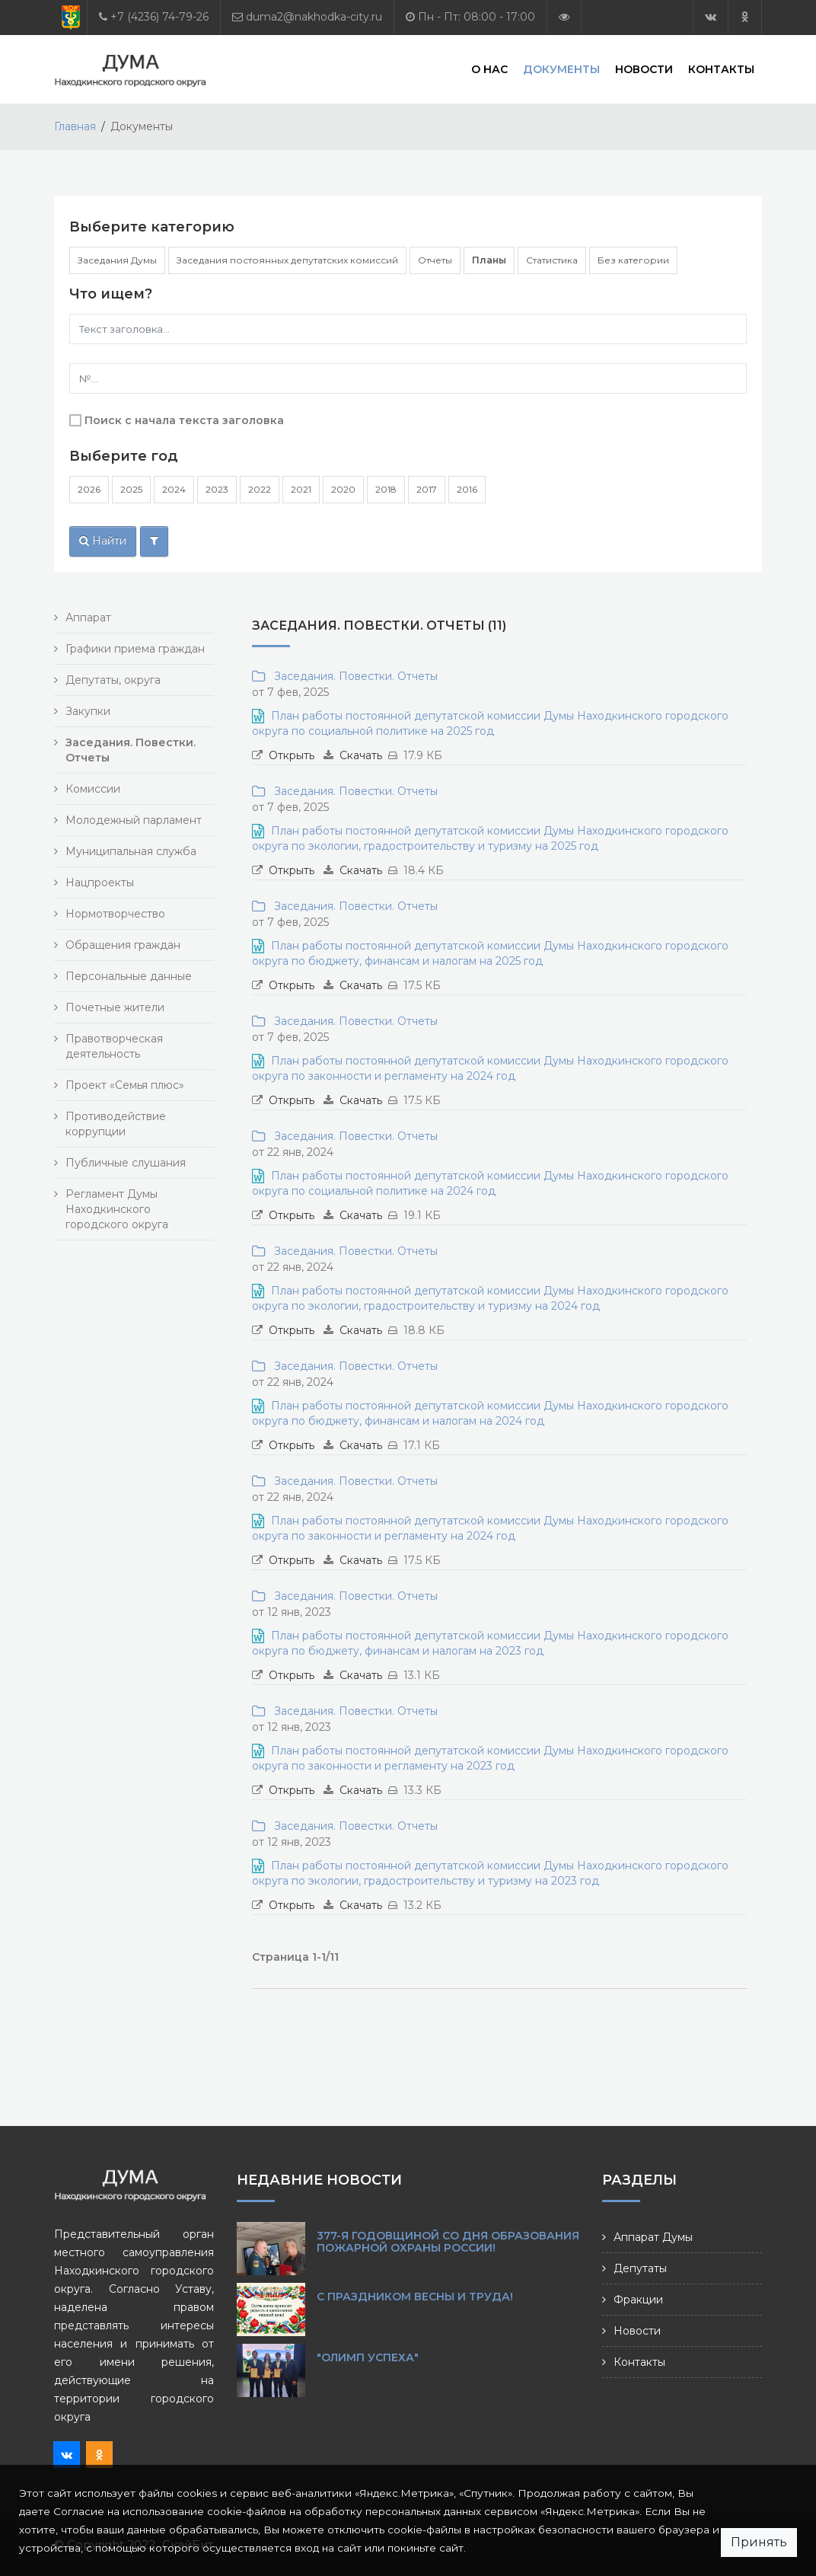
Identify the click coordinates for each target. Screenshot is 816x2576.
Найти (102, 540)
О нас (489, 68)
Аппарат (88, 617)
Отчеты (435, 260)
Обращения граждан (122, 945)
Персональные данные (128, 976)
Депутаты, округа (113, 680)
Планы (489, 260)
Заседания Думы (117, 260)
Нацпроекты (99, 882)
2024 (174, 489)
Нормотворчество (115, 914)
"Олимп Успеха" (368, 2357)
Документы (561, 68)
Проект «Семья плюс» (124, 1085)
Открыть (291, 755)
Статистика (552, 260)
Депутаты (640, 2268)
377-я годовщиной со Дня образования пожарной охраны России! (448, 2242)
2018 (386, 489)
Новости (644, 68)
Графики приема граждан (135, 649)
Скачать (360, 755)
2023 (217, 489)
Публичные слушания (125, 1163)
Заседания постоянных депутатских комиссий (287, 260)
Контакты (721, 68)
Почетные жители (114, 1007)
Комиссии (92, 789)
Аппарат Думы (653, 2237)
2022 (259, 489)
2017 (426, 489)
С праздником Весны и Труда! (415, 2296)
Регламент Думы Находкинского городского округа (116, 1209)
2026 (89, 489)
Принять (759, 2542)
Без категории (633, 260)
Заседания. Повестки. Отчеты (353, 676)
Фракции (638, 2299)
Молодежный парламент (133, 820)
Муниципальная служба (130, 851)
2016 (467, 489)
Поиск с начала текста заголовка (184, 420)
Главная (75, 126)
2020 (343, 489)
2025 (131, 489)
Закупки (87, 711)
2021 (301, 489)
